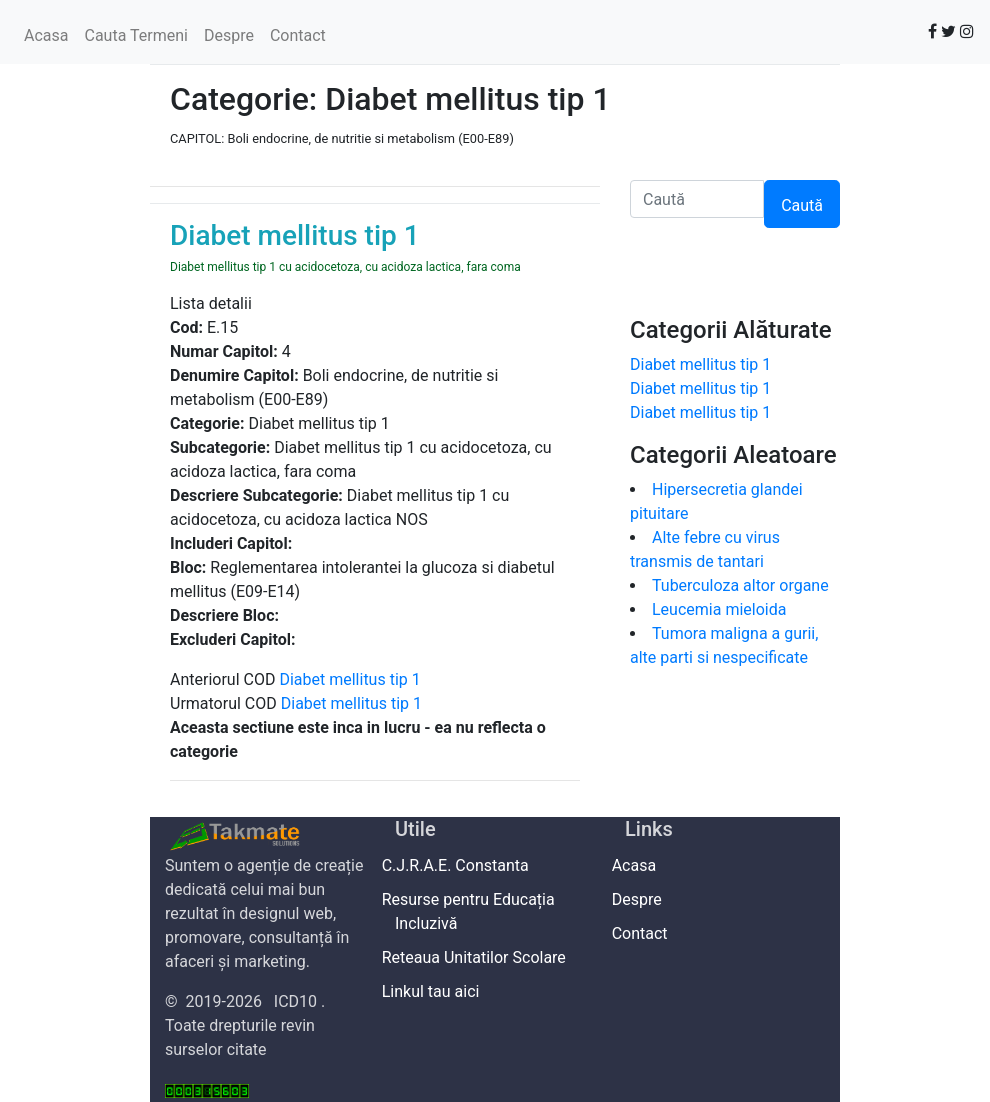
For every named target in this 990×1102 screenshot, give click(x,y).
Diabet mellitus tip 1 (349, 679)
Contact (298, 35)
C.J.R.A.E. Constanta (462, 865)
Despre (229, 35)
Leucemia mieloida (719, 609)
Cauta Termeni (135, 35)
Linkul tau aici (437, 991)
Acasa (46, 35)
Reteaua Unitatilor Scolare (480, 957)
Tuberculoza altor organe (740, 585)
